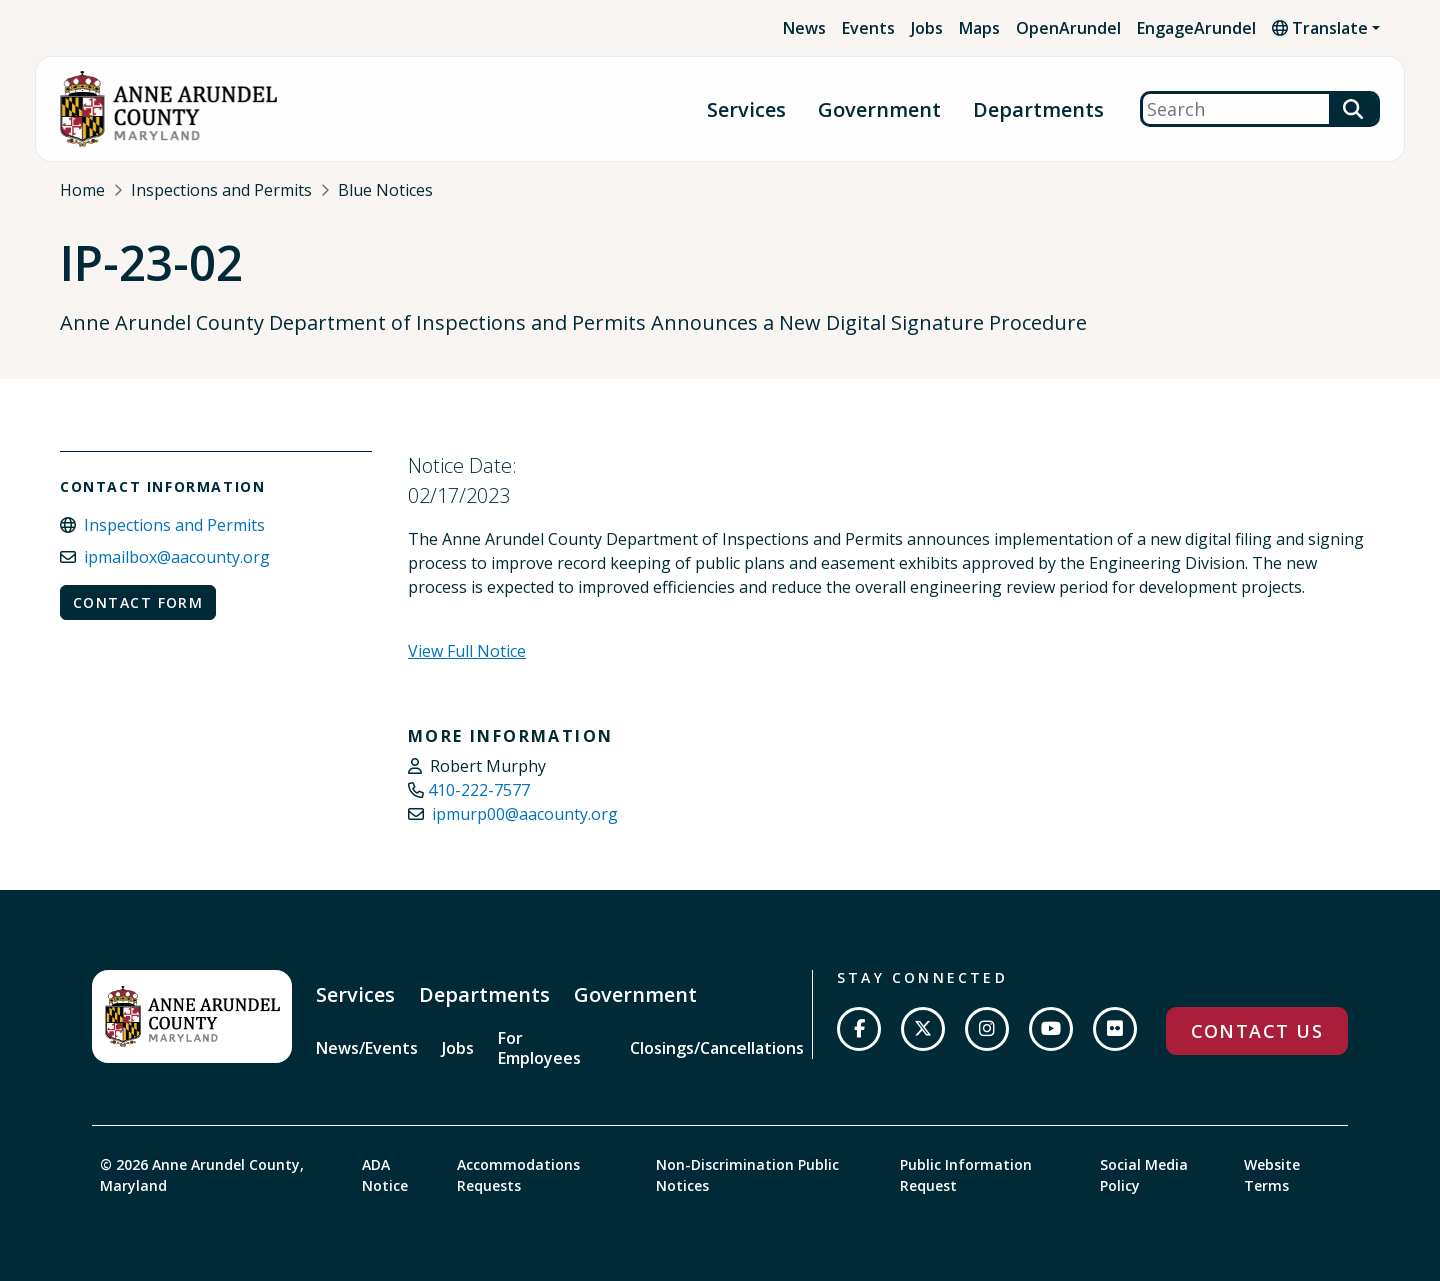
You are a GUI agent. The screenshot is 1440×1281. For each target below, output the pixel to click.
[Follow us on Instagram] (987, 1029)
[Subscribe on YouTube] (1051, 1029)
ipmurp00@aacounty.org (525, 814)
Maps (979, 28)
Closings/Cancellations (717, 1048)
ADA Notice (385, 1175)
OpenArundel (1068, 28)
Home (82, 190)
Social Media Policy (1144, 1175)
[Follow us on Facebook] (859, 1029)
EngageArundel (1196, 28)
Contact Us (1257, 1031)
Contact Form (138, 602)
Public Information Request (966, 1175)
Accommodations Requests (518, 1175)
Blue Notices (385, 190)
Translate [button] (1320, 28)
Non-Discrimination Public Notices (747, 1175)
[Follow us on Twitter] (923, 1029)
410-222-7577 (479, 790)
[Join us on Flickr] (1115, 1029)
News (804, 28)
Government (879, 109)
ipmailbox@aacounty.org (177, 557)
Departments (1038, 109)
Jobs (927, 28)
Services (746, 109)
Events (868, 28)
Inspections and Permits (221, 190)
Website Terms (1272, 1175)
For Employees (539, 1048)
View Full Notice (467, 651)
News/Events (367, 1048)
